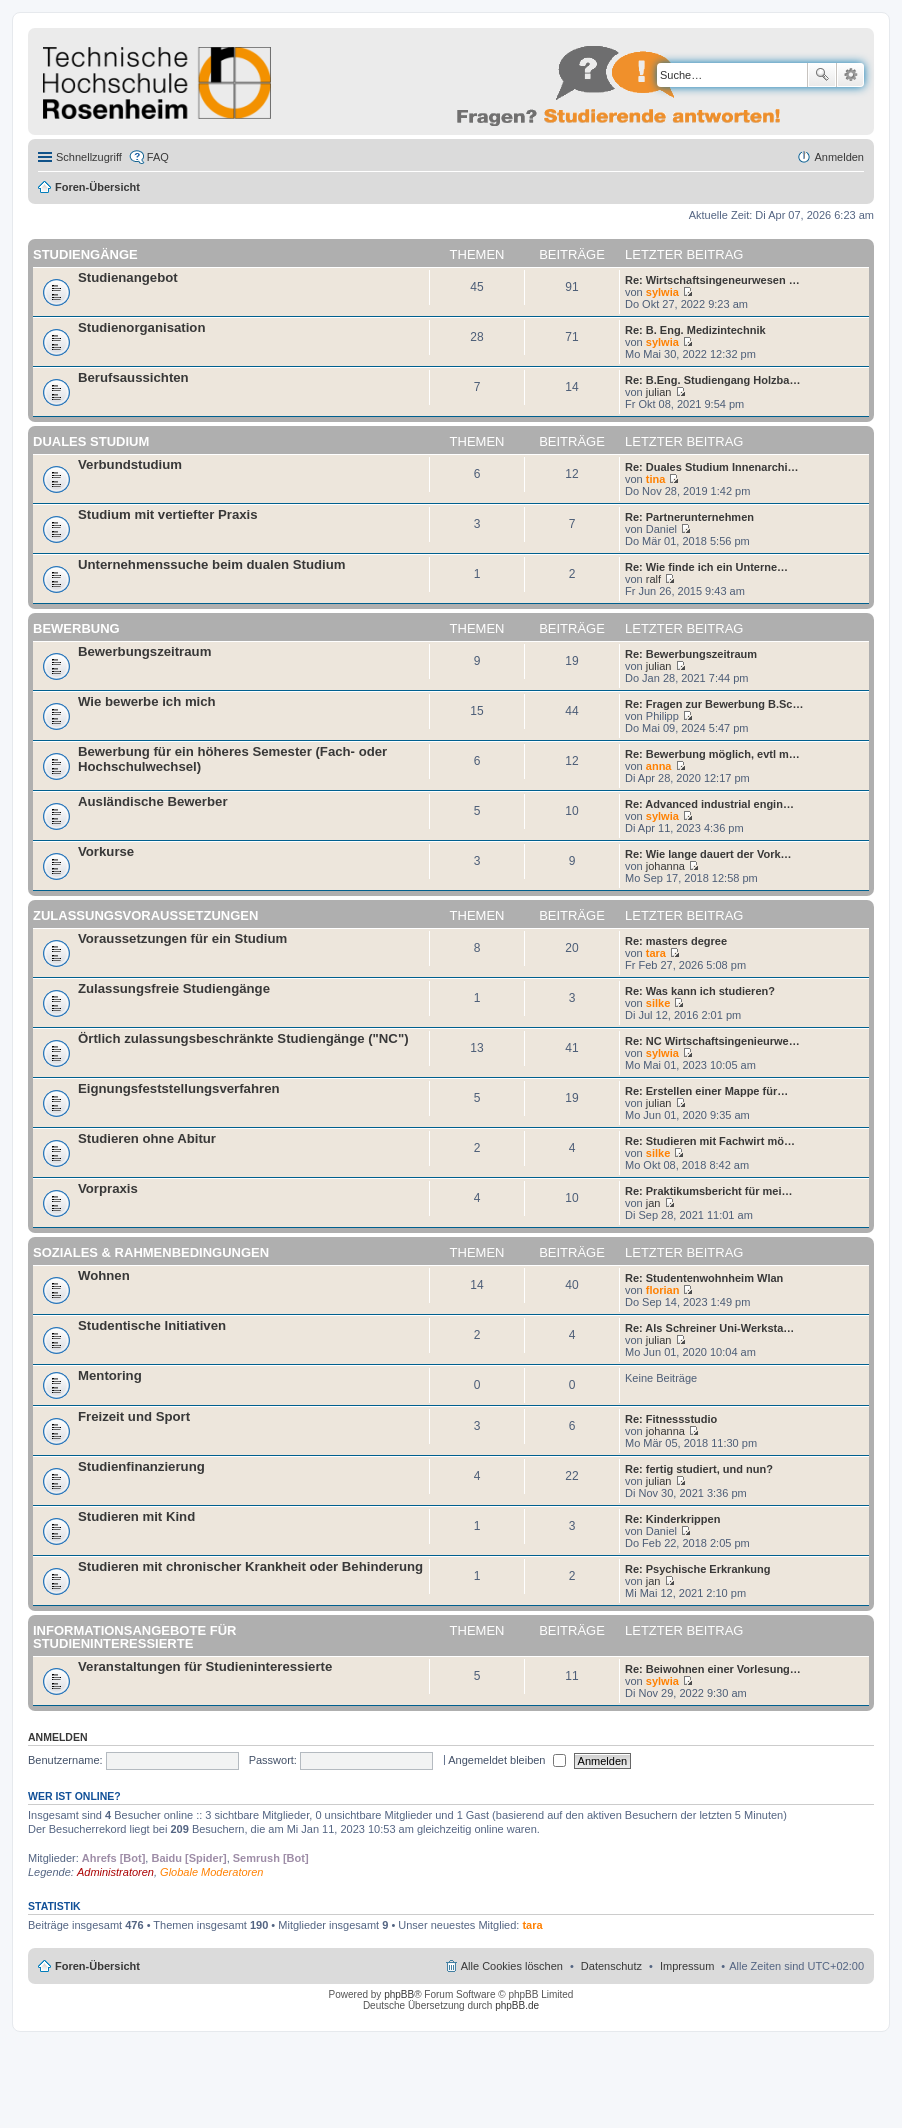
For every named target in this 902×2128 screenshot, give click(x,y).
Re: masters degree (676, 941)
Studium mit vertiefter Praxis (168, 514)
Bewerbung (76, 628)
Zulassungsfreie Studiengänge (174, 988)
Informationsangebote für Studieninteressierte (134, 1637)
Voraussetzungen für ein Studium (182, 938)
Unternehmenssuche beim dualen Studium (211, 564)
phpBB (399, 1994)
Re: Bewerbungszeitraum (691, 654)
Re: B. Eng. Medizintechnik (695, 330)
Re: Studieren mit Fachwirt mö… (710, 1141)
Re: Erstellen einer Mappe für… (706, 1091)
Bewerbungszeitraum (144, 651)
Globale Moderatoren (211, 1872)
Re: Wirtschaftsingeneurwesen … (712, 280)
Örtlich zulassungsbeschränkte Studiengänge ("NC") (243, 1038)
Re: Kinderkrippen (672, 1519)
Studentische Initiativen (152, 1325)
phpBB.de (517, 2005)
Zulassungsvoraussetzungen (145, 915)
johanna (665, 866)
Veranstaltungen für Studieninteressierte (205, 1666)
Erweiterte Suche (850, 75)
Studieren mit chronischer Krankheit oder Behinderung (250, 1566)
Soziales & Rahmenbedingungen (151, 1252)
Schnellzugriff (89, 157)
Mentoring (110, 1375)
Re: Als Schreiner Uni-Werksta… (709, 1328)
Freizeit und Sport (134, 1416)
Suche (822, 75)
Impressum (687, 1966)
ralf (653, 579)
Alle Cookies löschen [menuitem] (512, 1966)
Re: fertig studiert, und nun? (699, 1469)
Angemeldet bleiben (506, 1760)
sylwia (662, 292)
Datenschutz (611, 1966)
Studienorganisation (141, 327)
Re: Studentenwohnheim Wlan (704, 1278)
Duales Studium (91, 441)
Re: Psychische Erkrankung (698, 1569)
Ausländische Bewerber (153, 801)
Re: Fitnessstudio (671, 1419)
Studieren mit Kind (136, 1516)
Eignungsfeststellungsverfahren (179, 1088)
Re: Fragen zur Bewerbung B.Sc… (714, 704)
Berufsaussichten (133, 377)
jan (653, 1203)
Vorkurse (106, 851)
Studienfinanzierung (141, 1466)
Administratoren (115, 1872)
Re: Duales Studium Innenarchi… (712, 467)
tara (656, 953)
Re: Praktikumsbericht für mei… (709, 1191)
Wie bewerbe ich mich (147, 701)
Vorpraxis (108, 1188)
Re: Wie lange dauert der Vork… (708, 854)
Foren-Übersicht (97, 187)
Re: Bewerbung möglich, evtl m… (712, 754)
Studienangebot (128, 277)
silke (658, 1003)
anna (659, 766)
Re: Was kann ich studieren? (700, 991)
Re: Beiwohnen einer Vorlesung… (713, 1669)
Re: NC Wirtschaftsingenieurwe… (712, 1041)
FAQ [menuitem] (158, 157)
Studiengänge (85, 254)
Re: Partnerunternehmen (689, 517)
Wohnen (104, 1275)
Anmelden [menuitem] (839, 157)
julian (659, 392)
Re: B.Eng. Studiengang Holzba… (712, 380)
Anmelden (58, 1737)
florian (663, 1290)
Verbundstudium (130, 464)
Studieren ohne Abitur (147, 1138)
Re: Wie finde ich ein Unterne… (706, 567)
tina (656, 479)
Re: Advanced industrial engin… (709, 804)
